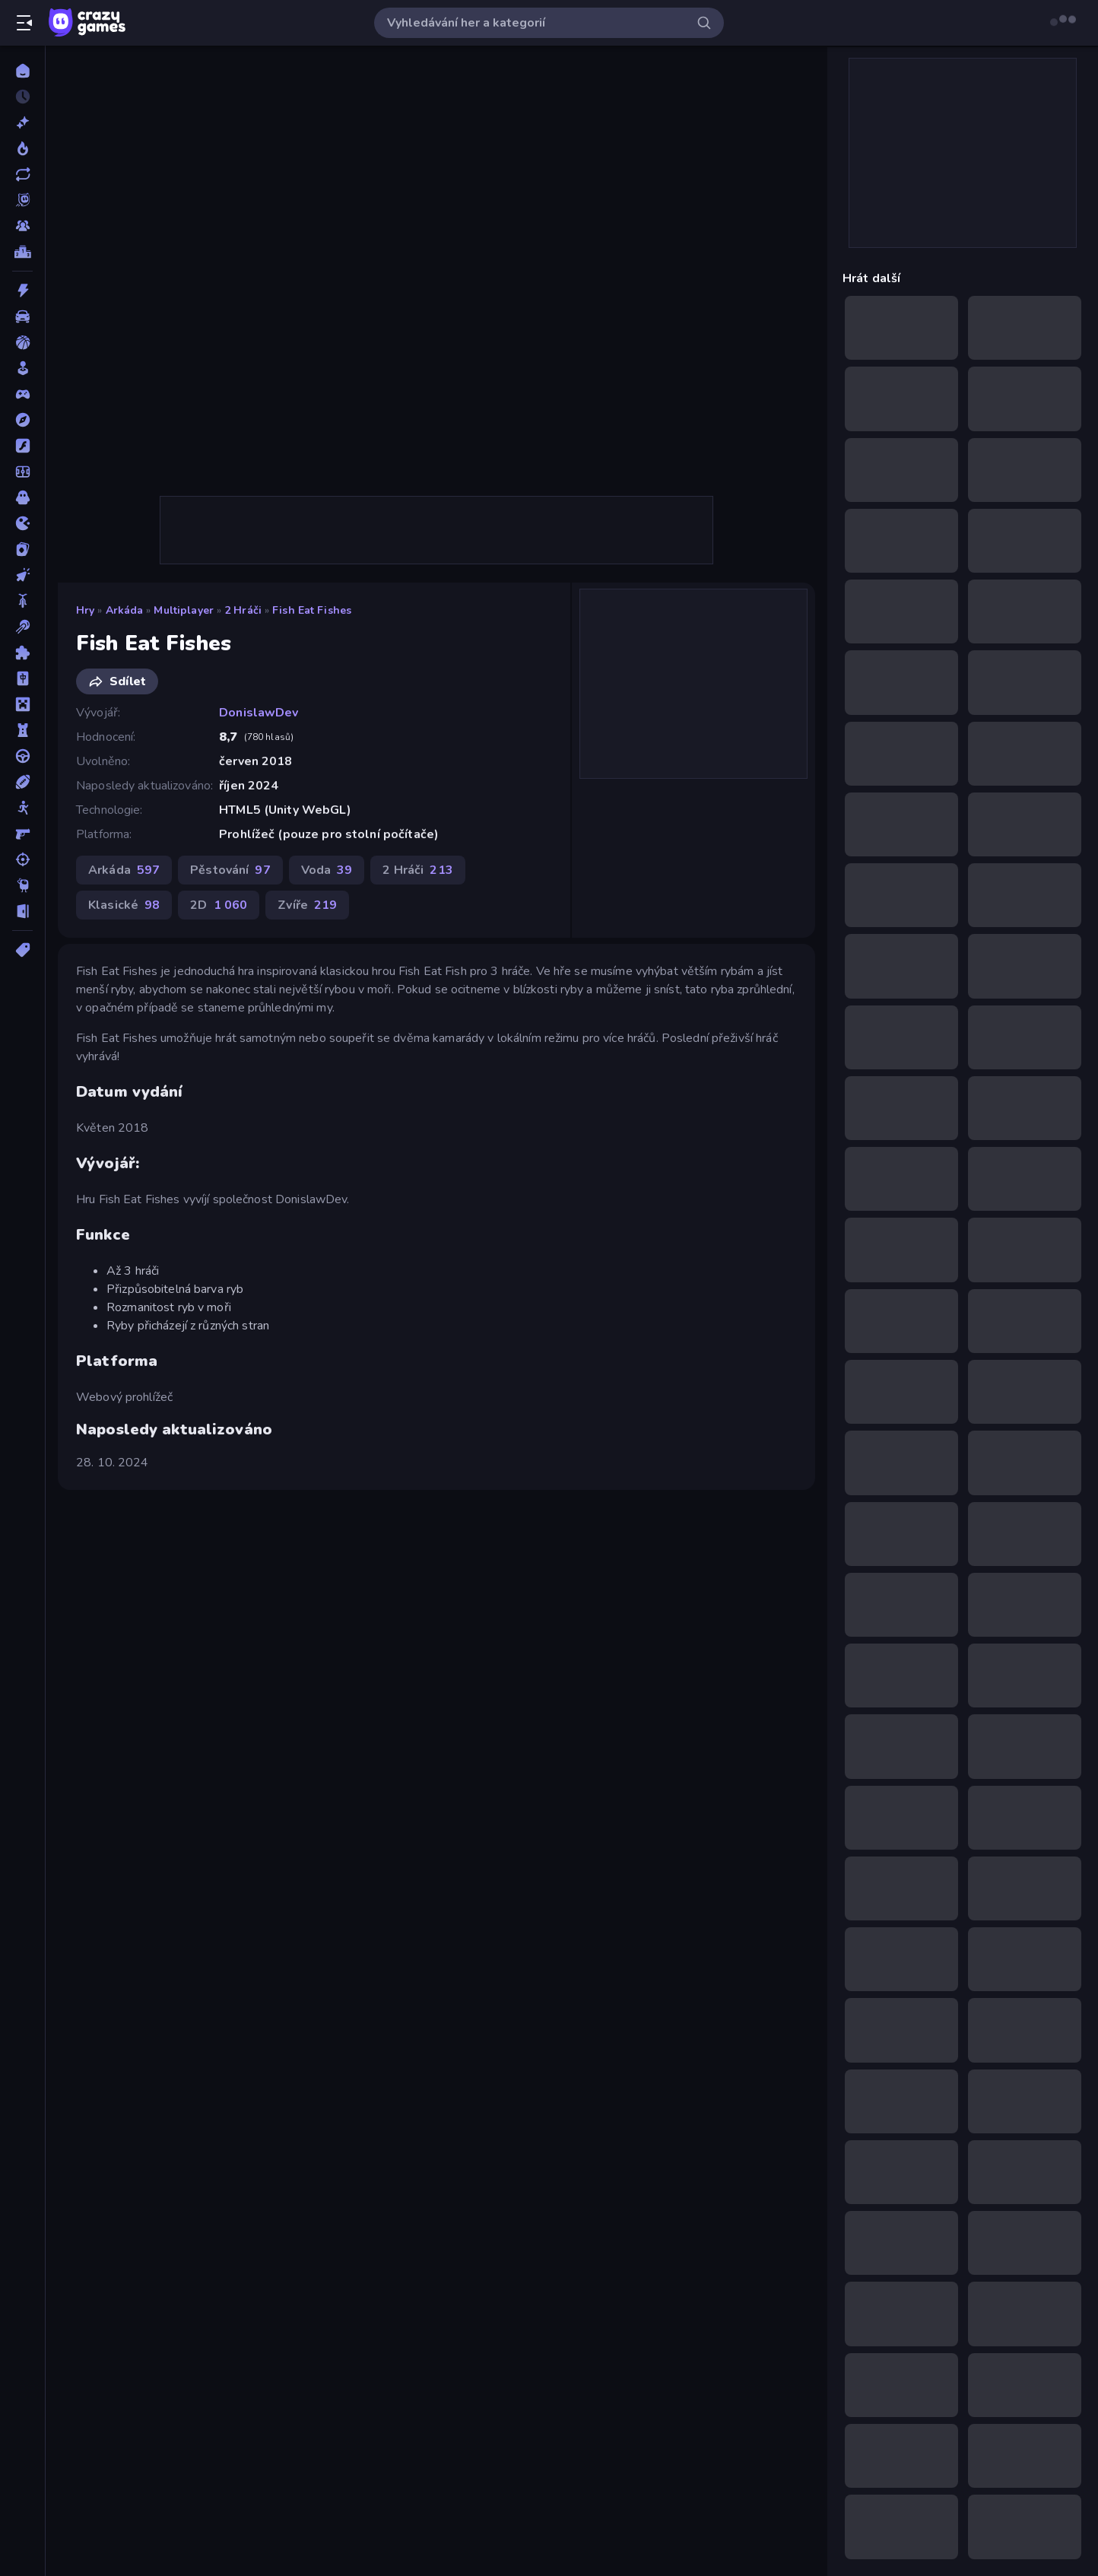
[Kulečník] (22, 627)
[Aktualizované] (22, 174)
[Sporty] (22, 782)
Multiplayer (183, 610)
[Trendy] (22, 148)
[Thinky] (22, 885)
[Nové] (22, 122)
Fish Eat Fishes (311, 610)
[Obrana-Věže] (22, 730)
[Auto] (22, 316)
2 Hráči (243, 610)
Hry (85, 610)
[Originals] (22, 200)
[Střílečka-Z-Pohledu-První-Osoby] (22, 833)
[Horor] (22, 497)
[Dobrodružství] (22, 420)
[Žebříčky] (22, 252)
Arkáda (125, 610)
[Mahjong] (22, 678)
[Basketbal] (22, 342)
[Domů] (22, 71)
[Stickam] (22, 808)
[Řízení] (22, 756)
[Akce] (22, 290)
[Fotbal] (22, 471)
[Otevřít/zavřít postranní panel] (24, 23)
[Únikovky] (22, 911)
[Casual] (22, 368)
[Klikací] (22, 575)
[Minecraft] (22, 704)
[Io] (22, 523)
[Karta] (22, 549)
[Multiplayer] (22, 226)
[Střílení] (22, 859)
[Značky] (22, 950)
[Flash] (22, 446)
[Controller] (22, 394)
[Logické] (22, 652)
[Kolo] (22, 601)
